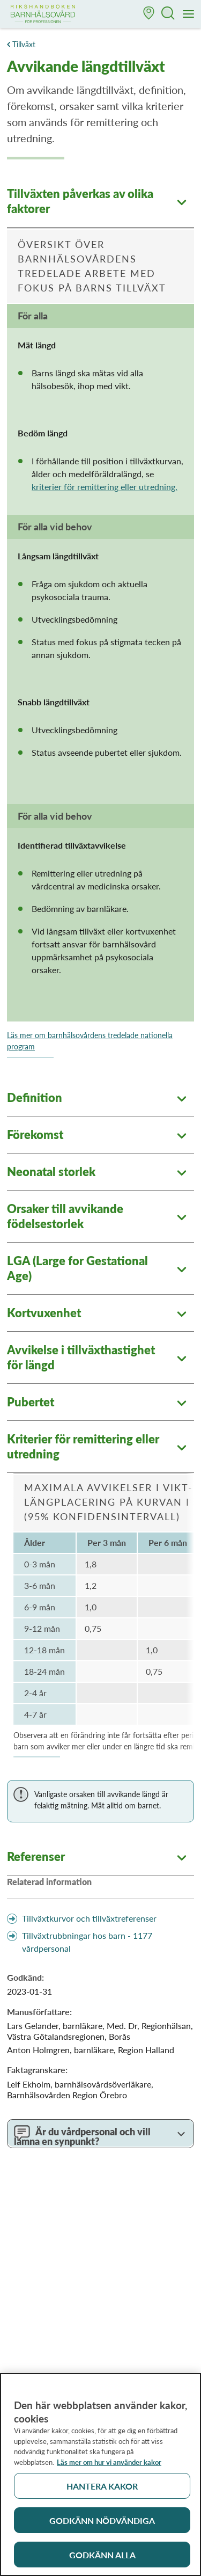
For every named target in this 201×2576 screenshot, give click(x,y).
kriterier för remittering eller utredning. (104, 486)
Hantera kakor (102, 2491)
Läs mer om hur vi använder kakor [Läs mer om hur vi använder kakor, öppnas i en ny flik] (109, 2467)
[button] (149, 14)
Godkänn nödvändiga (102, 2526)
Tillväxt (23, 44)
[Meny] (188, 14)
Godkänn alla (102, 2560)
